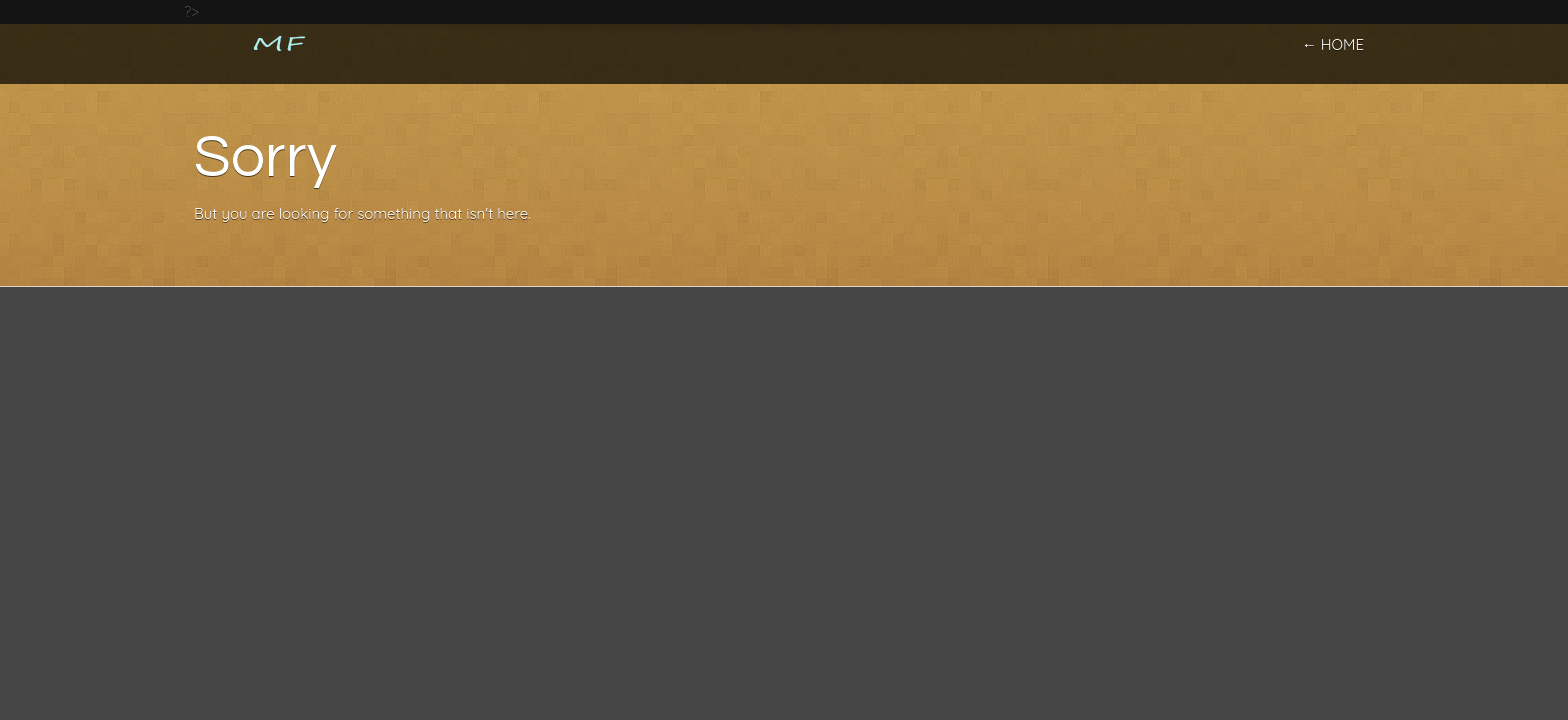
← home (1333, 44)
